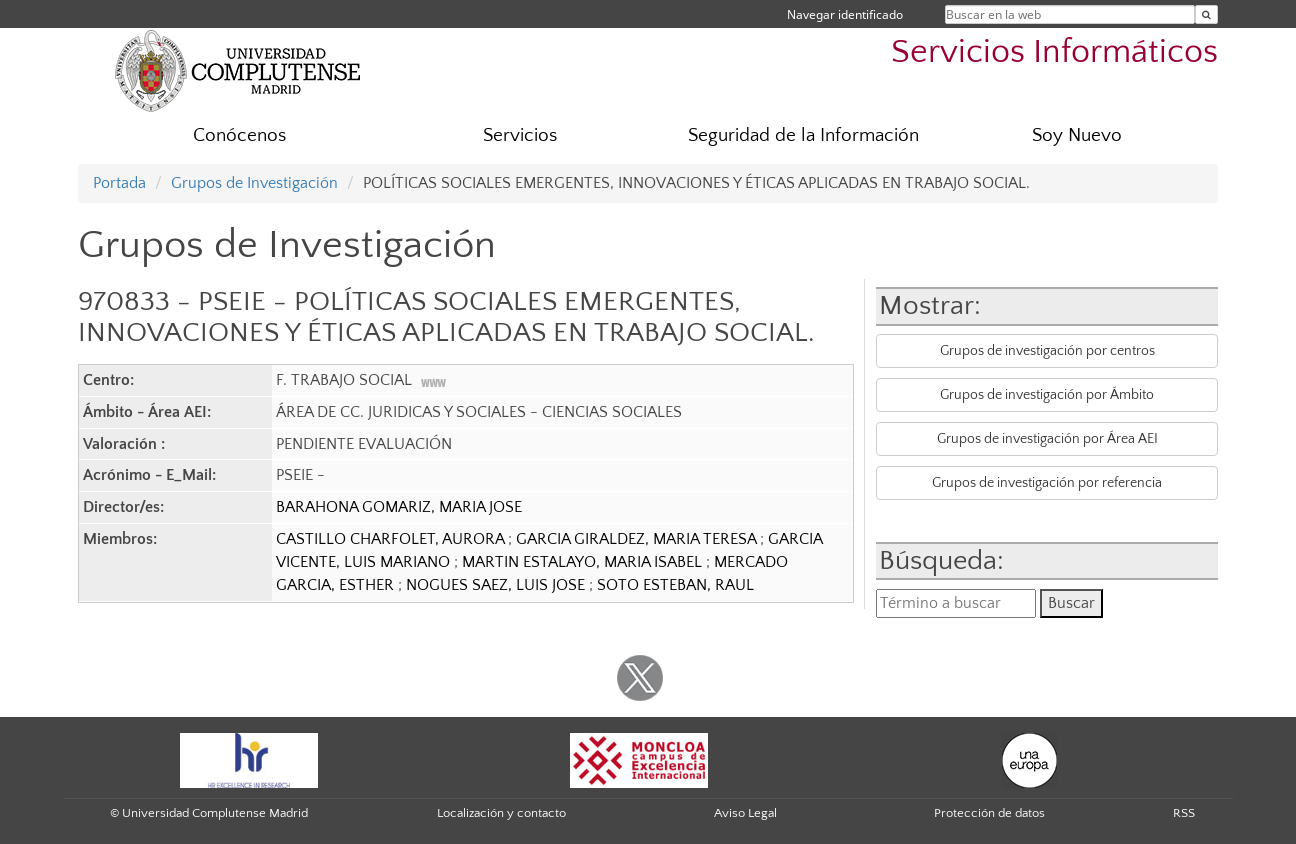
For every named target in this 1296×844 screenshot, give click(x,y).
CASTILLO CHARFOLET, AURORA (392, 539)
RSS (1184, 813)
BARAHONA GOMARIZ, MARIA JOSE (399, 507)
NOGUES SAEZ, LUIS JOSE (497, 585)
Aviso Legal (745, 813)
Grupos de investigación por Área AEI (1047, 439)
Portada (119, 183)
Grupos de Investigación (254, 183)
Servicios (520, 135)
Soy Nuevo (1077, 135)
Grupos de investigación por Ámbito (1047, 395)
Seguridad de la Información (803, 135)
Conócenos (239, 135)
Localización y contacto (501, 813)
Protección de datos (989, 813)
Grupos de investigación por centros (1047, 351)
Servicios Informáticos (1054, 52)
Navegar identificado (845, 14)
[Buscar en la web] (1206, 14)
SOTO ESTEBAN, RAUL (675, 585)
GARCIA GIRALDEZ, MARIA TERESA (638, 539)
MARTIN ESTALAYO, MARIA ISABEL (584, 562)
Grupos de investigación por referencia (1047, 483)
